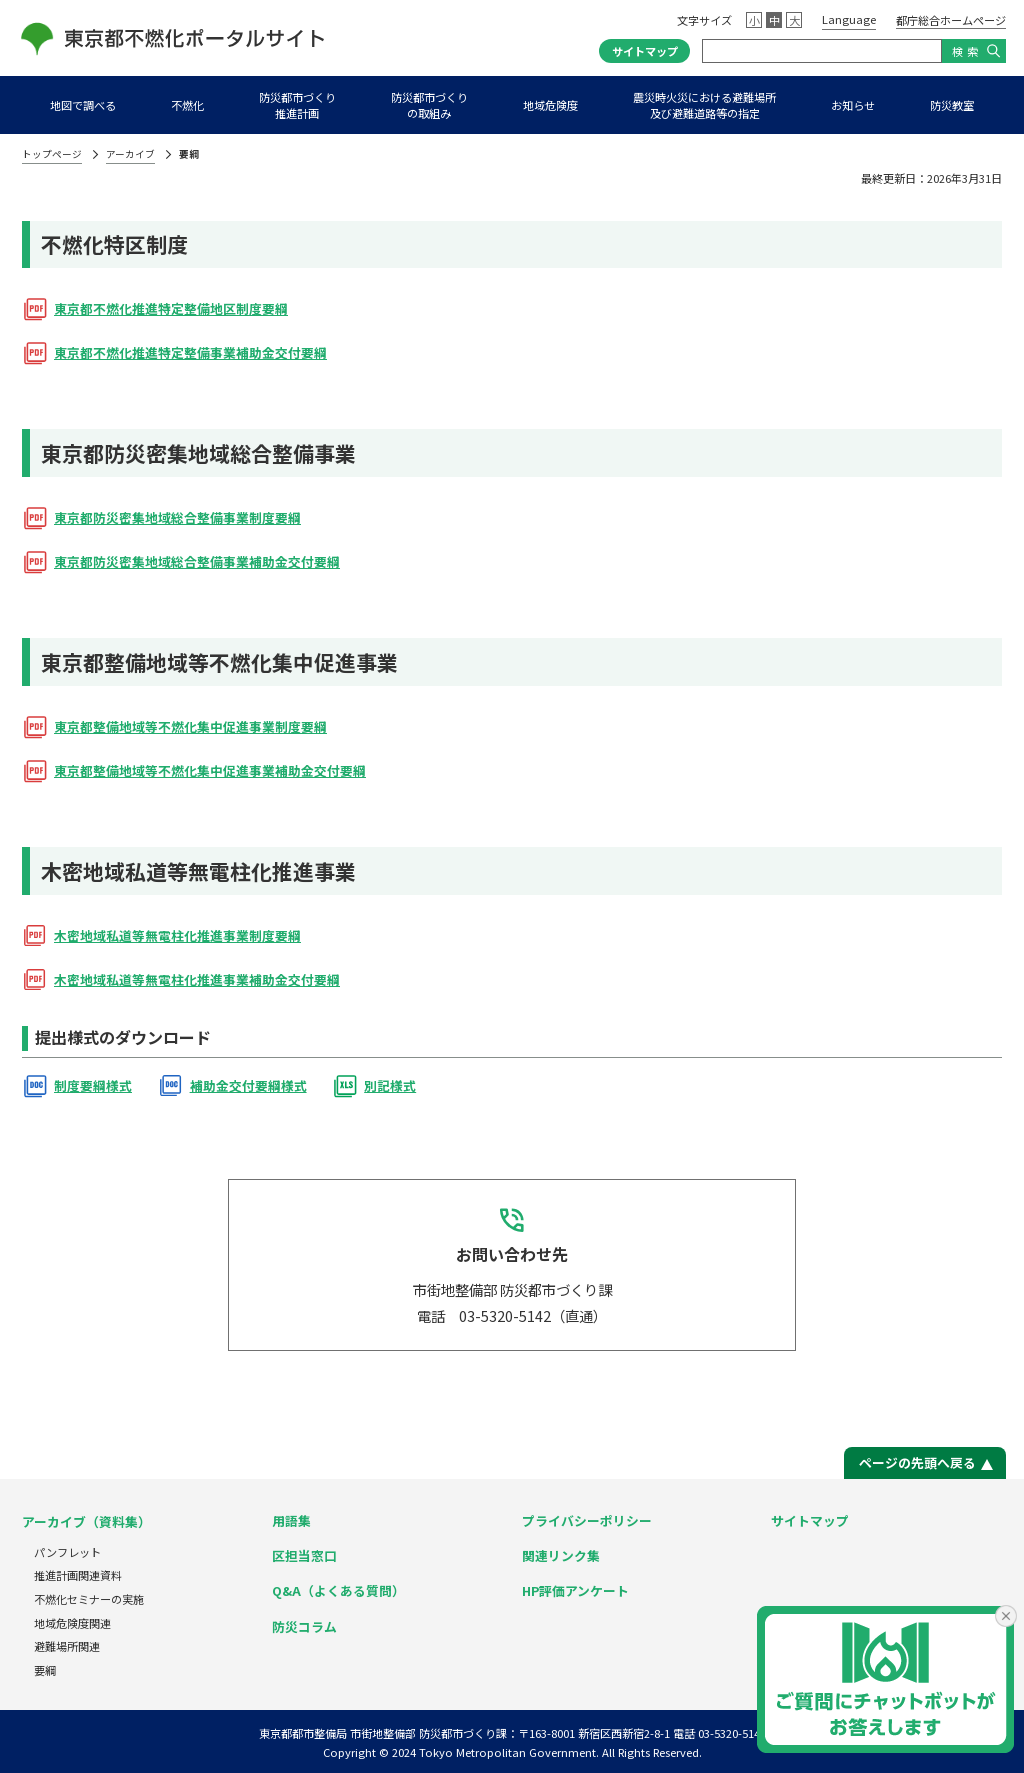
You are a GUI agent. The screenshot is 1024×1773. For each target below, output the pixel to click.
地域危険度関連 (72, 1623)
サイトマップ (645, 51)
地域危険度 (550, 105)
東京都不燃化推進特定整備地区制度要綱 (171, 308)
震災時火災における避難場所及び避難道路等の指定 (704, 105)
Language (849, 19)
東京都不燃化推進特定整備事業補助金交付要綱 (190, 352)
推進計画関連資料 (78, 1575)
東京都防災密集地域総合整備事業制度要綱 (177, 517)
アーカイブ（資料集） (86, 1521)
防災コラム (304, 1626)
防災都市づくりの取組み (429, 105)
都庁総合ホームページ (951, 20)
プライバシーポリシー (587, 1520)
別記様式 (390, 1085)
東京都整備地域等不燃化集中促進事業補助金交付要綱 (210, 770)
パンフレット (67, 1552)
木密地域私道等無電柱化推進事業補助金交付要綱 (197, 979)
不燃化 (187, 105)
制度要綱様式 (93, 1085)
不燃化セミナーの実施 (89, 1599)
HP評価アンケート (575, 1590)
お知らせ (853, 105)
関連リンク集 (561, 1555)
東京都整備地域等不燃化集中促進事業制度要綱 (190, 726)
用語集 (291, 1520)
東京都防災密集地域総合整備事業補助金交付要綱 (197, 561)
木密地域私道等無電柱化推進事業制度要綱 (177, 935)
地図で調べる (83, 105)
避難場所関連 (67, 1646)
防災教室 (952, 105)
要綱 (45, 1670)
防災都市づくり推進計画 (297, 105)
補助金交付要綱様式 (248, 1085)
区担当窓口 (304, 1555)
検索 (967, 51)
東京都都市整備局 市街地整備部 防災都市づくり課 (383, 1733)
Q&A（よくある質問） (338, 1590)
